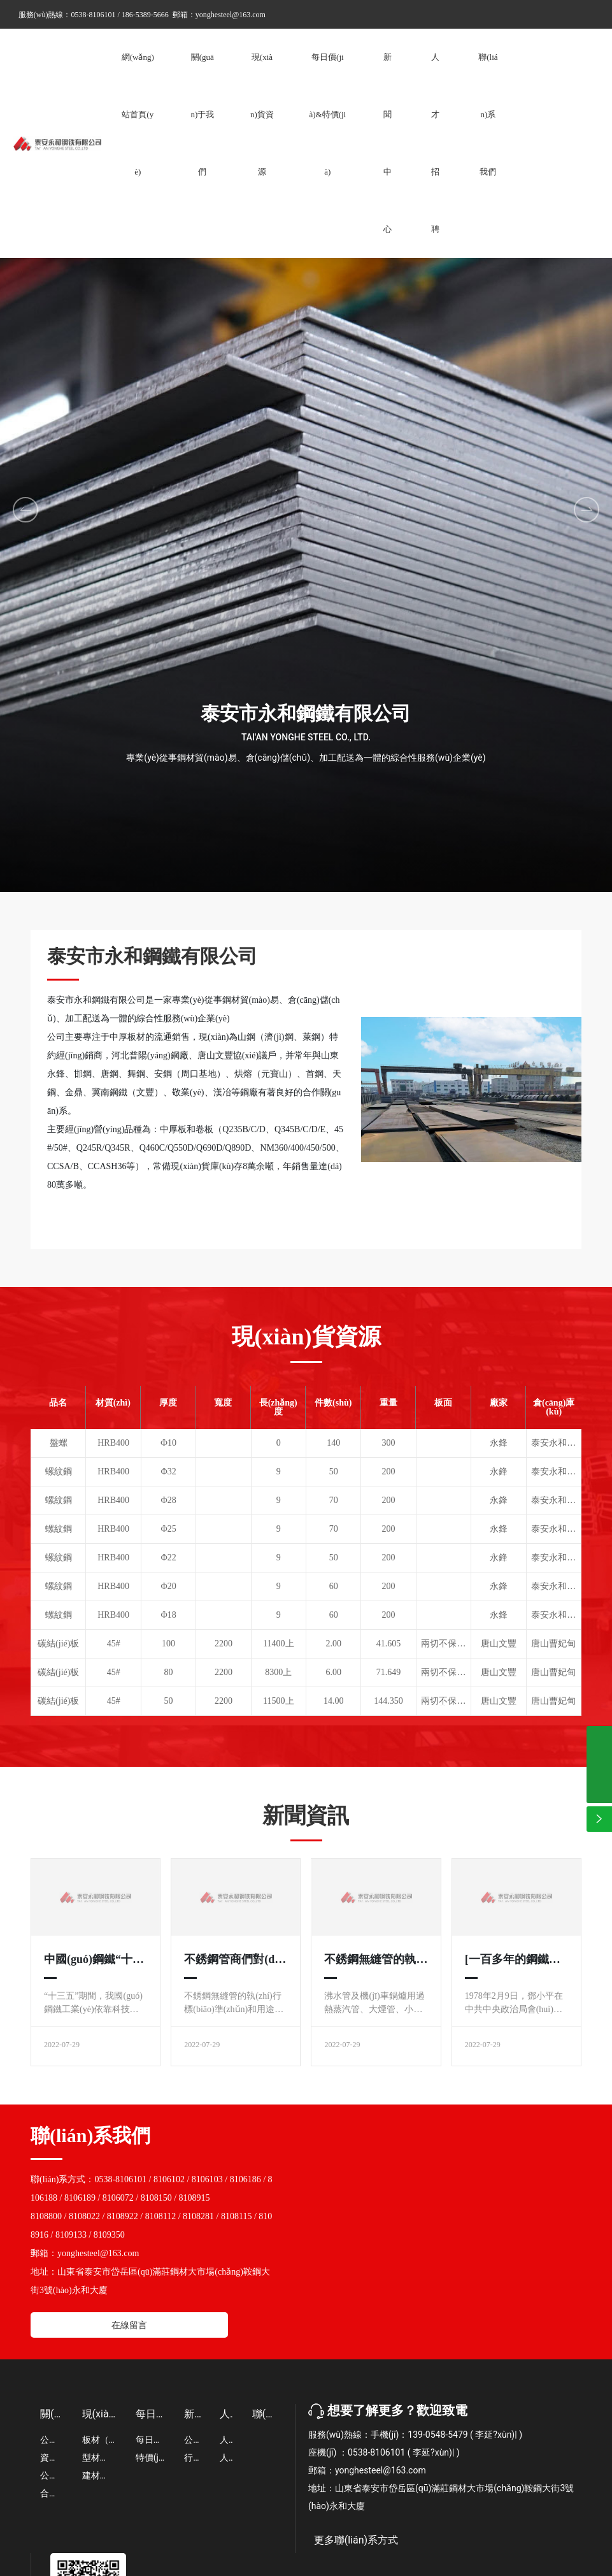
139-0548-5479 (437, 2434)
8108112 (160, 2216)
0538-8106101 (93, 14)
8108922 (122, 2216)
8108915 (194, 2198)
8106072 (118, 2198)
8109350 (109, 2235)
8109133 (71, 2235)
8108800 (46, 2216)
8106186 (245, 2179)
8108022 (84, 2216)
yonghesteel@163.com (231, 14)
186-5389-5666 (145, 14)
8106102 (169, 2179)
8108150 (156, 2198)
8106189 (80, 2198)
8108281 (198, 2216)
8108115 (236, 2216)
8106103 (207, 2179)
